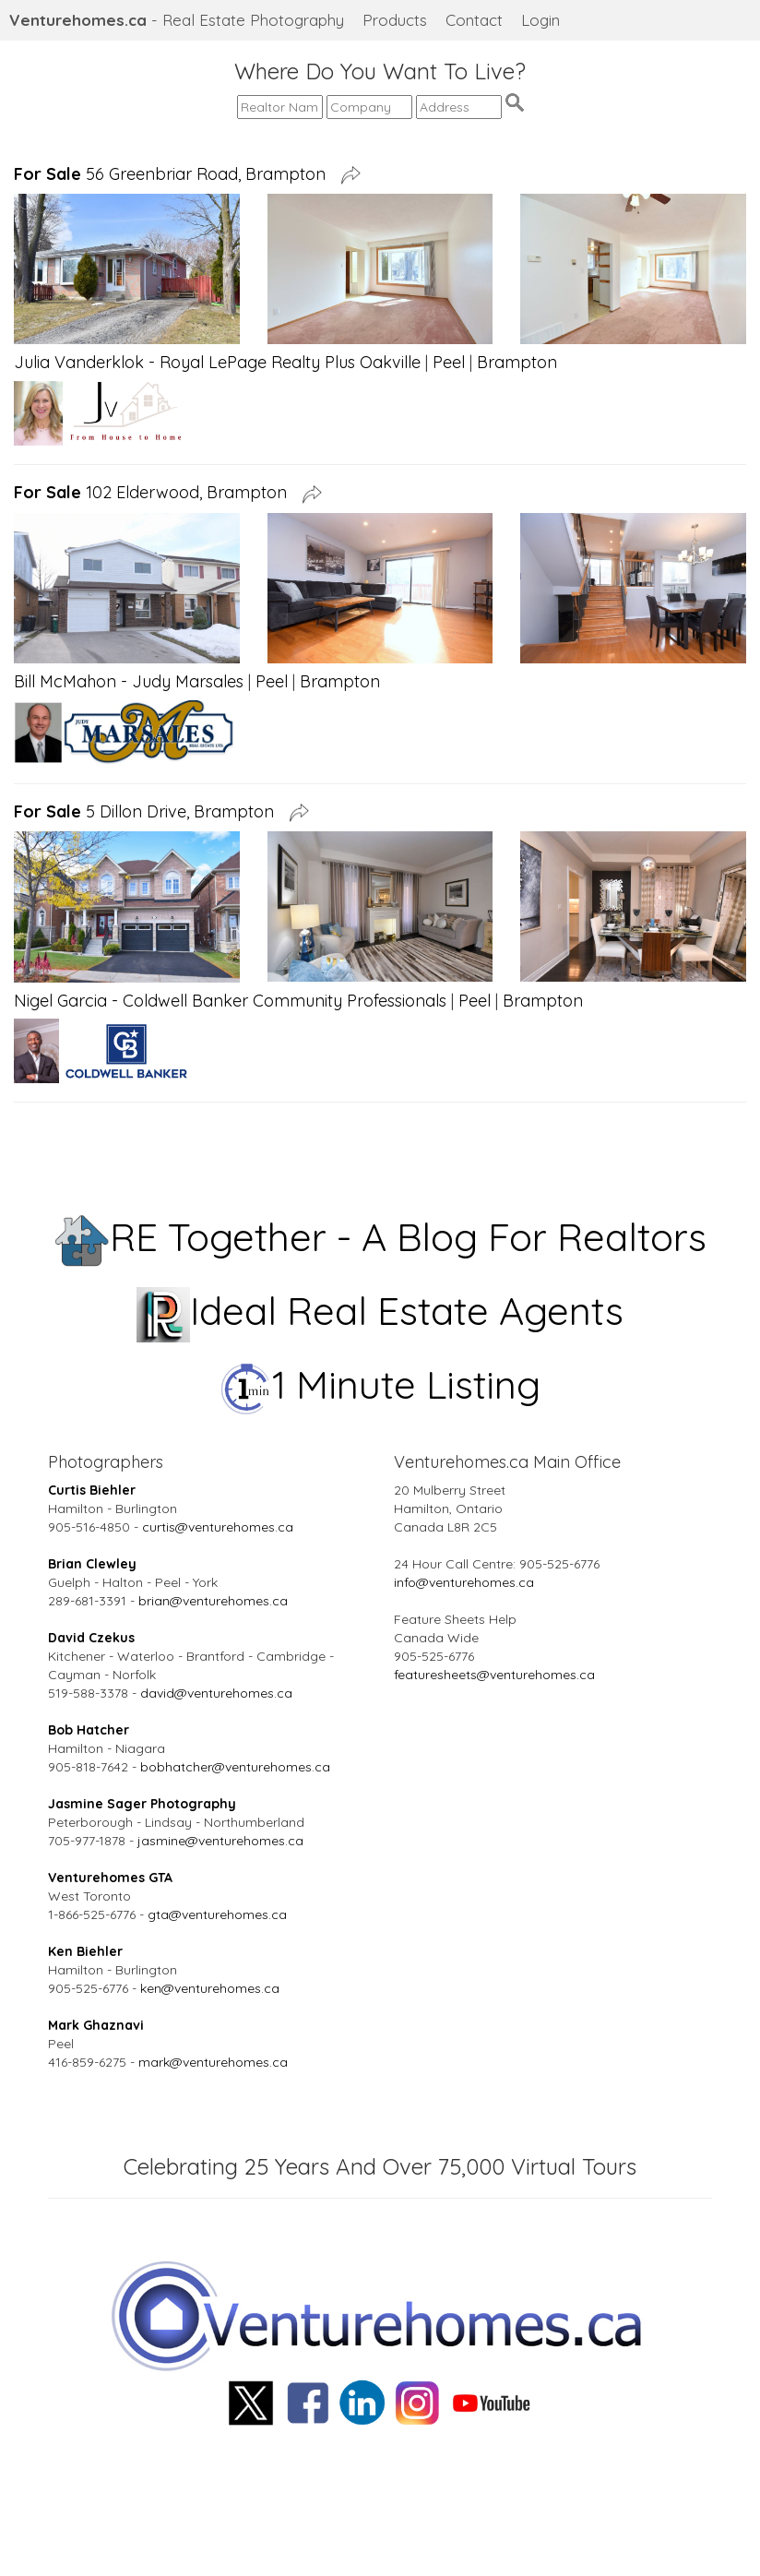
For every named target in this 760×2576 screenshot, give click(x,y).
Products (394, 20)
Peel (449, 362)
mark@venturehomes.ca (213, 2062)
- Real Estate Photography (176, 20)
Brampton (517, 362)
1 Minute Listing (380, 1384)
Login (540, 20)
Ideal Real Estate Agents (380, 1310)
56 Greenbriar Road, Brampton (174, 174)
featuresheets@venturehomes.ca (494, 1674)
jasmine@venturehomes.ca (220, 1840)
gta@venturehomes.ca (217, 1914)
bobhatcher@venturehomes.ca (235, 1767)
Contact (474, 20)
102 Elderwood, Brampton (155, 492)
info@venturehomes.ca (464, 1582)
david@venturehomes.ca (216, 1693)
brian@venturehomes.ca (213, 1600)
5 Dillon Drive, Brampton (148, 811)
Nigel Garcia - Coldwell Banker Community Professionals (230, 1000)
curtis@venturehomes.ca (217, 1527)
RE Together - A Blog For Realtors (380, 1236)
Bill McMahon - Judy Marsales (128, 681)
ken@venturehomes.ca (209, 1988)
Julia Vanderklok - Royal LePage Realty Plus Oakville (217, 362)
